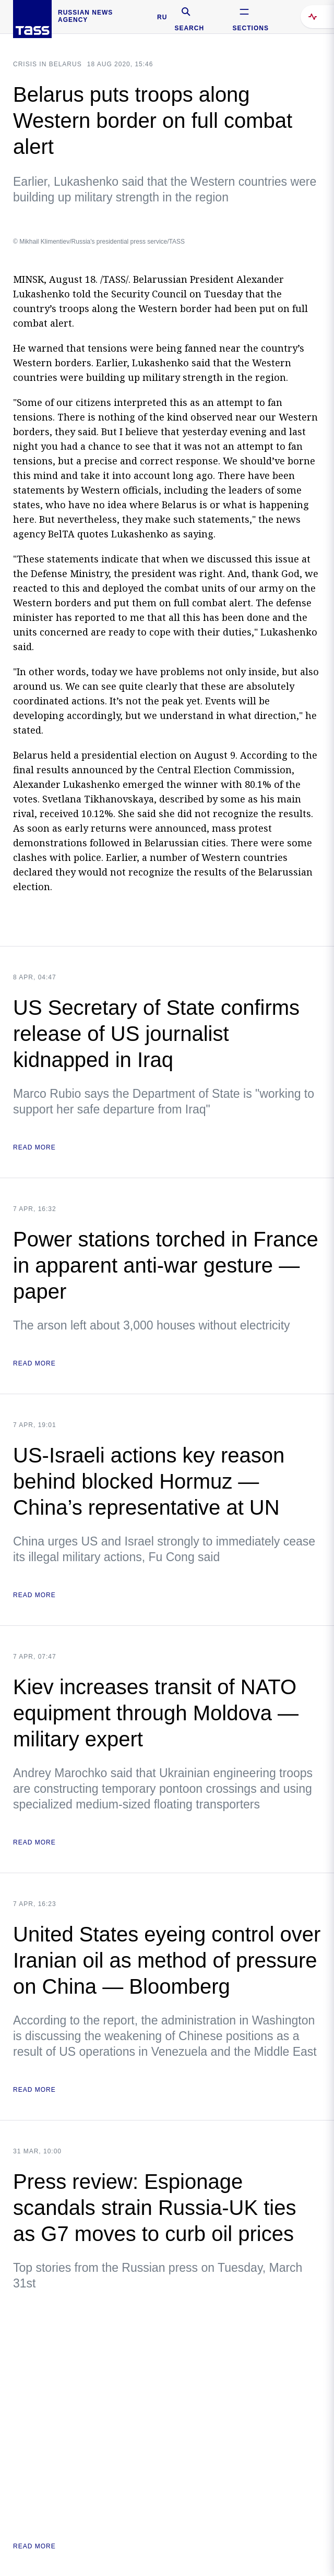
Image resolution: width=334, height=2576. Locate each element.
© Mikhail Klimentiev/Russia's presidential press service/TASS (99, 241)
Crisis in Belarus (47, 64)
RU (162, 17)
